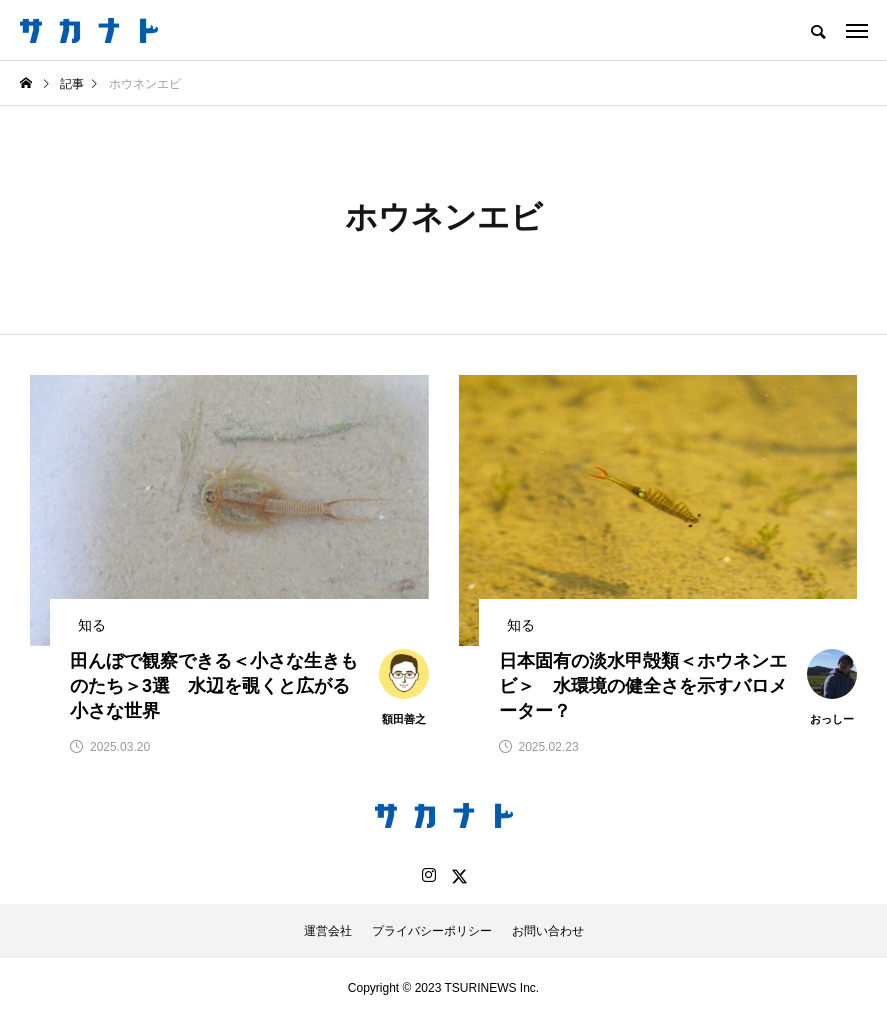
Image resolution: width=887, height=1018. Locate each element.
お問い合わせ (548, 931)
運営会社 (328, 931)
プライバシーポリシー (432, 931)
